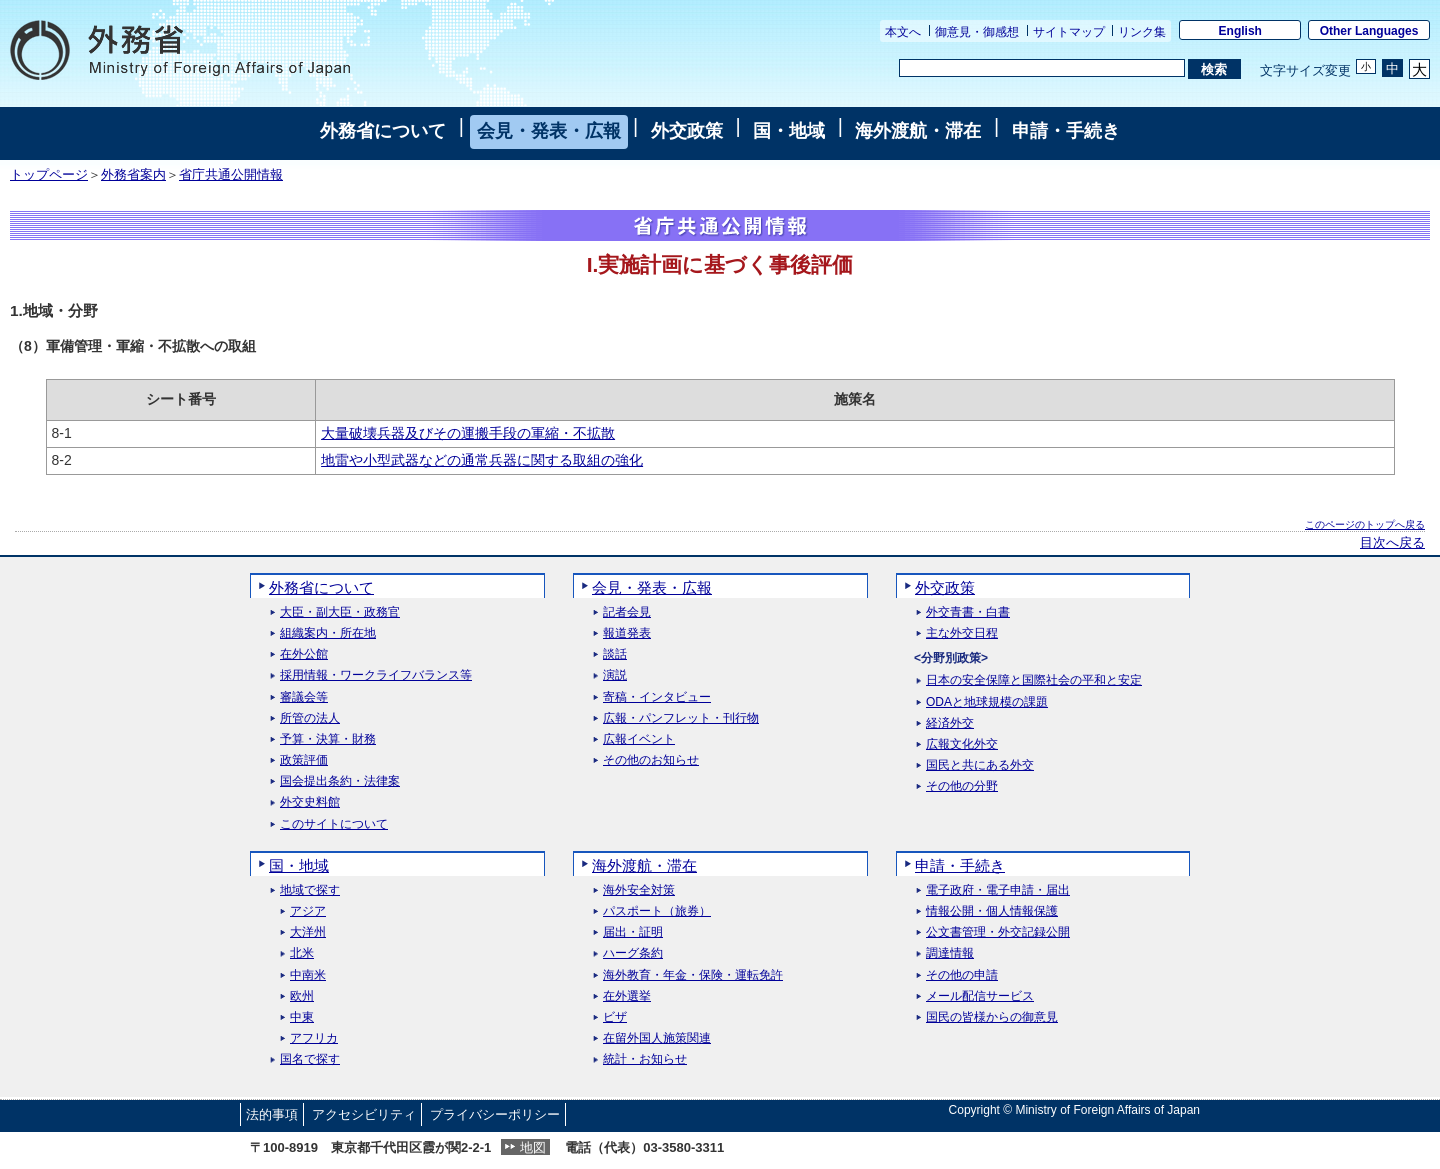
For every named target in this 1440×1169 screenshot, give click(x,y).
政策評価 (304, 760)
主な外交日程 (962, 633)
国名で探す (310, 1059)
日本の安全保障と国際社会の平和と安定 (1034, 680)
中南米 (308, 975)
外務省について (383, 131)
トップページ (49, 175)
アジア (308, 911)
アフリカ (314, 1038)
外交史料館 (310, 802)
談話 (615, 654)
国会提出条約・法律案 (340, 781)
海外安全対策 (639, 890)
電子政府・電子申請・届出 (998, 890)
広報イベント (639, 739)
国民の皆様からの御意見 (992, 1017)
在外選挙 (627, 996)
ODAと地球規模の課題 (987, 702)
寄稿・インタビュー (657, 697)
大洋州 (308, 932)
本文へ (903, 32)
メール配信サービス (980, 996)
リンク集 (1142, 32)
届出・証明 (633, 932)
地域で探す (310, 890)
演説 (615, 675)
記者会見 (627, 612)
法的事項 (272, 1114)
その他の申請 (962, 975)
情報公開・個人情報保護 (992, 911)
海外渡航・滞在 (918, 131)
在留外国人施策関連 (657, 1038)
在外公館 (304, 654)
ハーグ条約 (633, 953)
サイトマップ (1069, 32)
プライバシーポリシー (495, 1114)
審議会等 (304, 697)
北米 (302, 953)
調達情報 (950, 953)
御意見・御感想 (977, 32)
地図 (533, 1147)
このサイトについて (334, 824)
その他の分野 (962, 786)
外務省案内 (133, 175)
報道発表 (627, 633)
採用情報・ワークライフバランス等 (376, 675)
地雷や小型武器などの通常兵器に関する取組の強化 (482, 460)
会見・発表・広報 (549, 131)
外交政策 (687, 131)
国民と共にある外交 (980, 765)
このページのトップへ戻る (1365, 524)
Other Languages (1369, 31)
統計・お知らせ (645, 1059)
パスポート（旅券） (657, 911)
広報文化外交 (962, 744)
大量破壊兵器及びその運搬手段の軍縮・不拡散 (468, 433)
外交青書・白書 (968, 612)
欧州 (302, 996)
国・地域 (789, 131)
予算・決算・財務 (328, 739)
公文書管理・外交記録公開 (998, 932)
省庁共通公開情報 (231, 175)
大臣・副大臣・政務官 (340, 612)
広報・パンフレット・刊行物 (681, 718)
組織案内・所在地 (328, 633)
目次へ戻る (1392, 543)
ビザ (615, 1017)
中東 (302, 1017)
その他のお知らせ (651, 760)
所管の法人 (310, 718)
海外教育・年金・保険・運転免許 (693, 975)
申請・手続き (1066, 131)
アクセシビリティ (364, 1114)
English (1240, 31)
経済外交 (950, 723)
